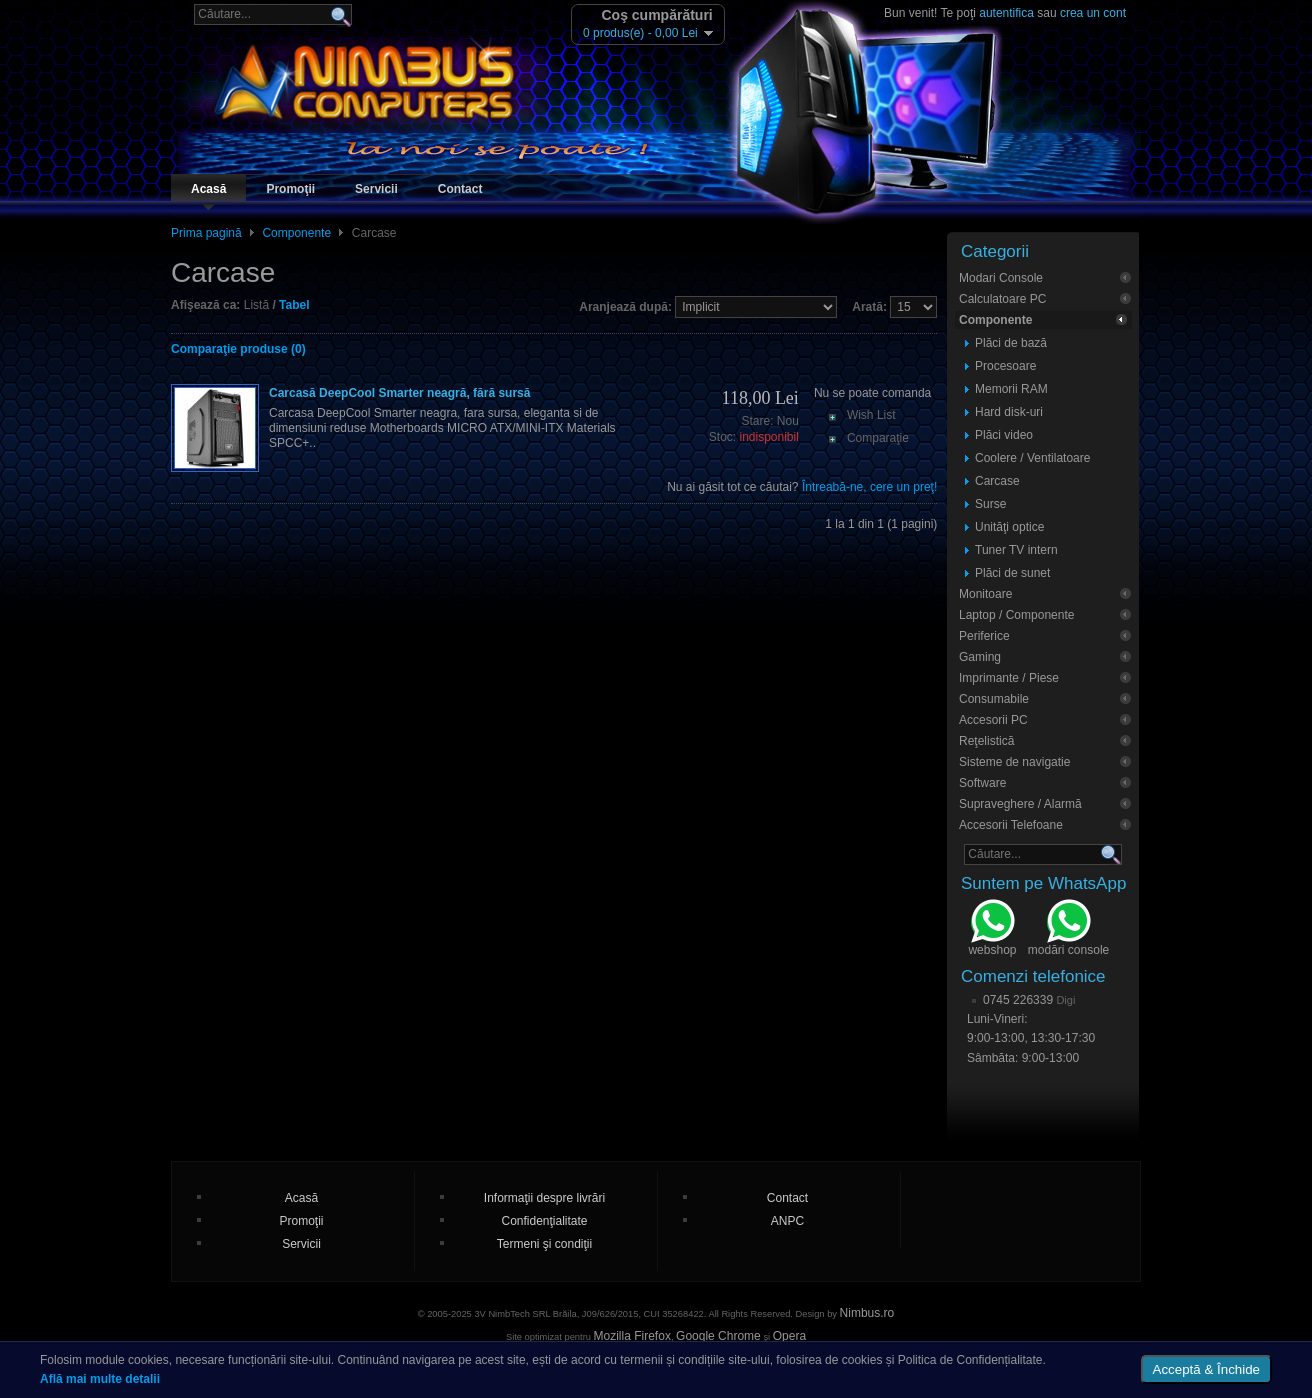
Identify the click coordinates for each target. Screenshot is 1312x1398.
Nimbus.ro (867, 1313)
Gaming (980, 657)
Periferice (984, 636)
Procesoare (1005, 366)
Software (982, 783)
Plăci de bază (1011, 343)
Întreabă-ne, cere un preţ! (869, 487)
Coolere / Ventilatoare (1032, 458)
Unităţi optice (1009, 527)
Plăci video (1004, 435)
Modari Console (1001, 278)
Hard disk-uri (1009, 412)
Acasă (208, 189)
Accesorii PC (993, 720)
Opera (789, 1336)
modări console (1068, 930)
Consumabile (994, 699)
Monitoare (985, 594)
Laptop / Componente (1016, 615)
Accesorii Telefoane (1011, 825)
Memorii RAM (1011, 389)
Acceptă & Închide (1206, 1369)
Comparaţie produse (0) (238, 349)
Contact (460, 189)
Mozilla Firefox (632, 1336)
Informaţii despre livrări (544, 1198)
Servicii (376, 189)
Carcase (997, 481)
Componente (296, 233)
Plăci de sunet (1012, 573)
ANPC (787, 1221)
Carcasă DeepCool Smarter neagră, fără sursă (399, 393)
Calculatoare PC (1002, 299)
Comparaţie (878, 438)
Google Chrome (718, 1336)
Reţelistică (986, 741)
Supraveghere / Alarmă (1020, 804)
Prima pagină (206, 233)
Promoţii (290, 189)
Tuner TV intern (1016, 550)
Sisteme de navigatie (1014, 762)
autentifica (1006, 13)
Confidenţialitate (544, 1221)
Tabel (294, 305)
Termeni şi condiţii (544, 1244)
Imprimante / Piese (1009, 678)
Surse (990, 504)
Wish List (871, 415)
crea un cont (1093, 13)
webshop (992, 930)
